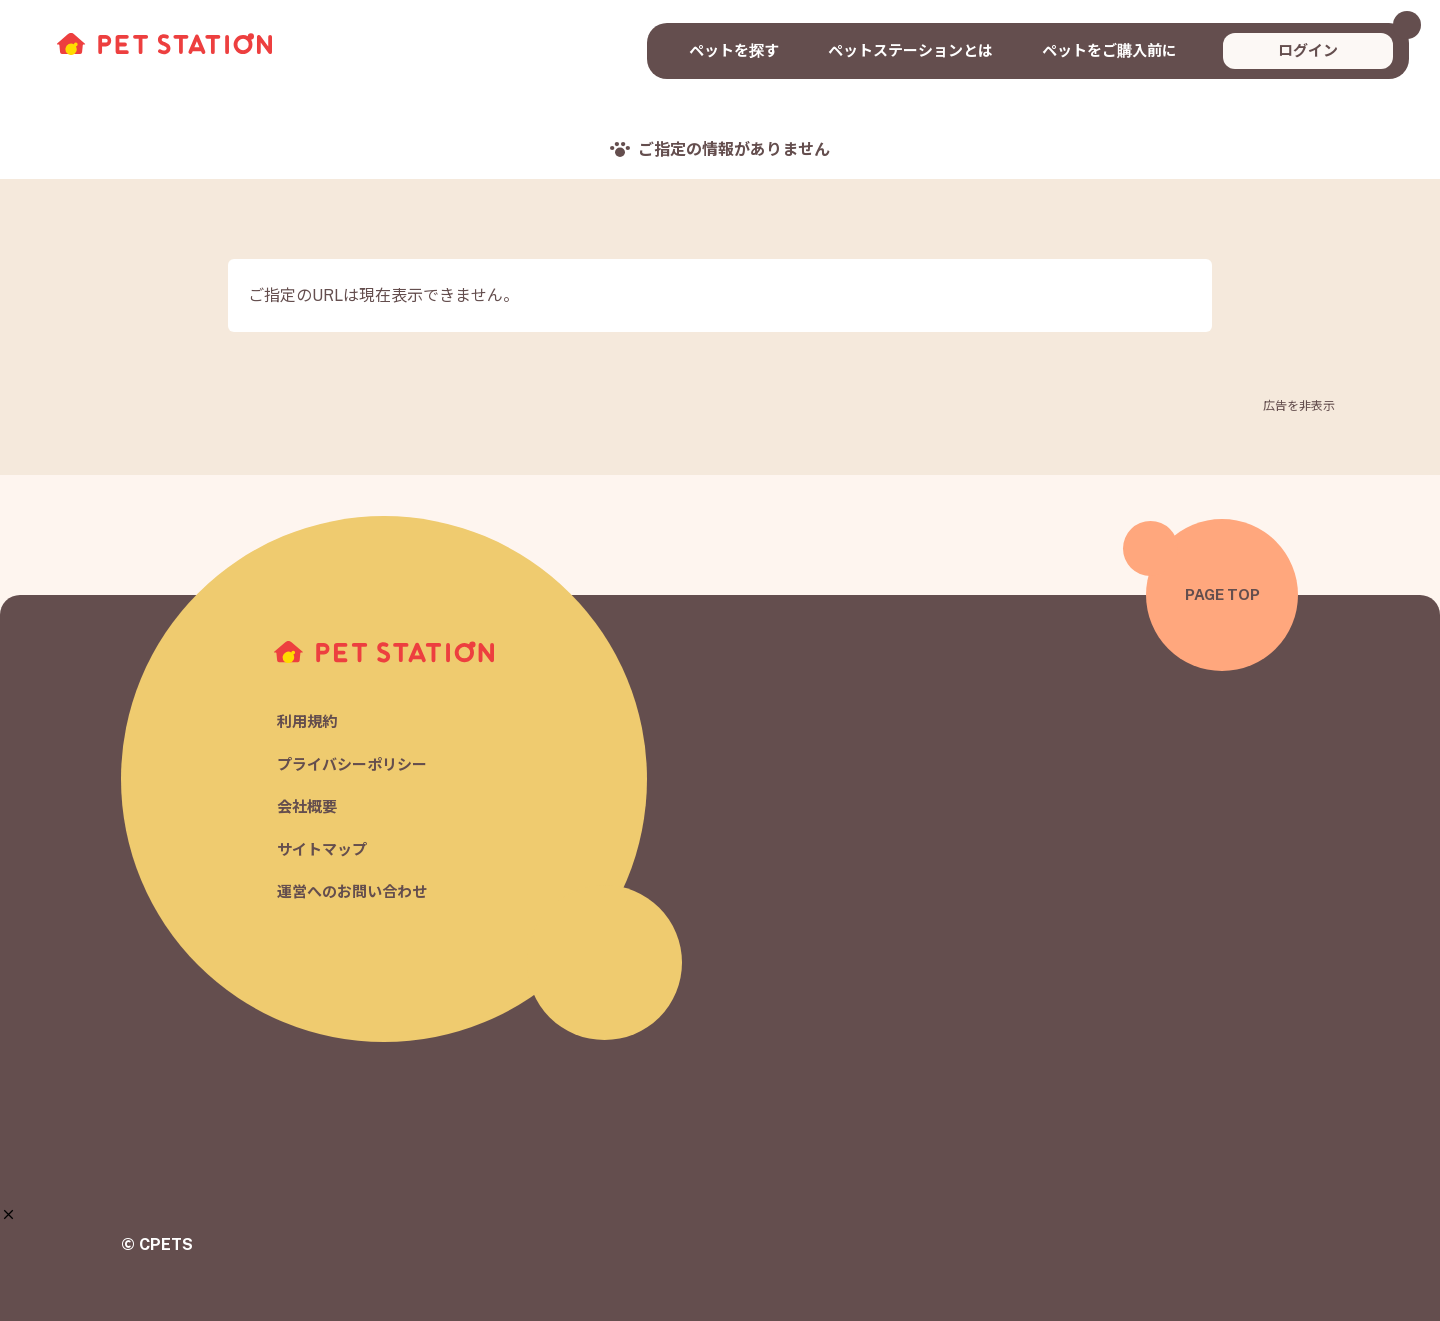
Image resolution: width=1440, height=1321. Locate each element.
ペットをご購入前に (1109, 50)
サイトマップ (322, 849)
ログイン (1308, 50)
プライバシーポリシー (352, 764)
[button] (8, 1214)
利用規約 (307, 722)
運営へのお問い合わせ (352, 892)
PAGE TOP (1222, 594)
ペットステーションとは (910, 50)
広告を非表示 (1299, 406)
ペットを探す (734, 50)
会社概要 (307, 807)
